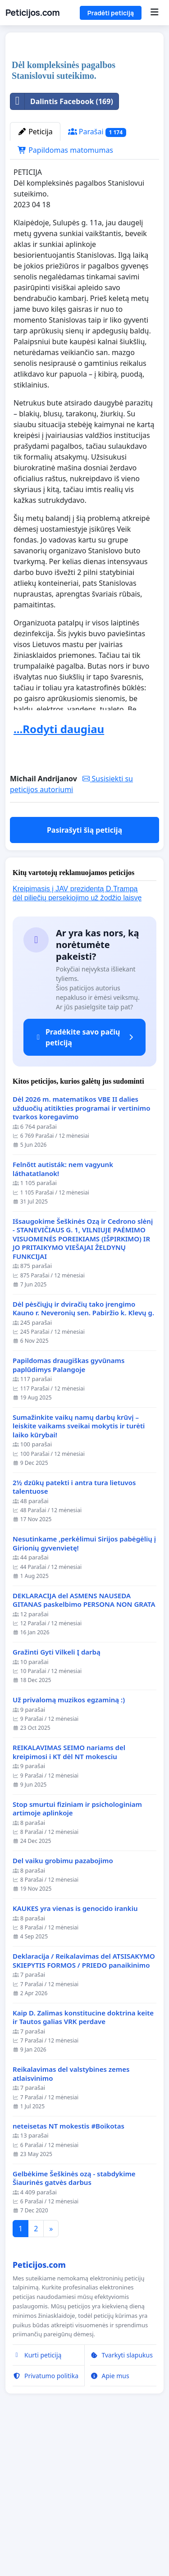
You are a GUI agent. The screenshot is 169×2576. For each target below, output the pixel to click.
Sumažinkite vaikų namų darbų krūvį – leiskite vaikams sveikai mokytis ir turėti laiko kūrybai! (79, 1595)
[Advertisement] (84, 131)
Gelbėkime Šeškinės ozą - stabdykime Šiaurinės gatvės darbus (74, 2347)
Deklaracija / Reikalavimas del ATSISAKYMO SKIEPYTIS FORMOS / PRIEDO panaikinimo (84, 2129)
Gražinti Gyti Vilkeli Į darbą (56, 1821)
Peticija (35, 300)
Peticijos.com (32, 12)
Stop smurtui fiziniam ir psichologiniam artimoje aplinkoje (77, 1978)
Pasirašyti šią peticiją (84, 999)
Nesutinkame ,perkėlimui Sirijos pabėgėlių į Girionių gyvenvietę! (84, 1712)
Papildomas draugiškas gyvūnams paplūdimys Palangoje (68, 1534)
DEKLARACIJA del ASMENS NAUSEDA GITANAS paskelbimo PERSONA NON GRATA (84, 1769)
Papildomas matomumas (65, 319)
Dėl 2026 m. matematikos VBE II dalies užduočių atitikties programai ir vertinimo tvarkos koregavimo (81, 1277)
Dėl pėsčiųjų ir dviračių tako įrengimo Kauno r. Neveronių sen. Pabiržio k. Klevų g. (83, 1477)
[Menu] (154, 13)
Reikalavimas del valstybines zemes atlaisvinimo (71, 2243)
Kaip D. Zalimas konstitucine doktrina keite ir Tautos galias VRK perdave (83, 2186)
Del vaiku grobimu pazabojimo (63, 2029)
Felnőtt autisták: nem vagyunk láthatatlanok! (63, 1338)
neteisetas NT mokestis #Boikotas (68, 2295)
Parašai (97, 301)
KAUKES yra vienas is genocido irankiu (75, 2077)
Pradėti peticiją (110, 13)
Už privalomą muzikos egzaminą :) (69, 1869)
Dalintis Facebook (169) (61, 270)
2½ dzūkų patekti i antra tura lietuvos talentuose (74, 1656)
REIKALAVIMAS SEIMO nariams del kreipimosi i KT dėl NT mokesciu (69, 1921)
